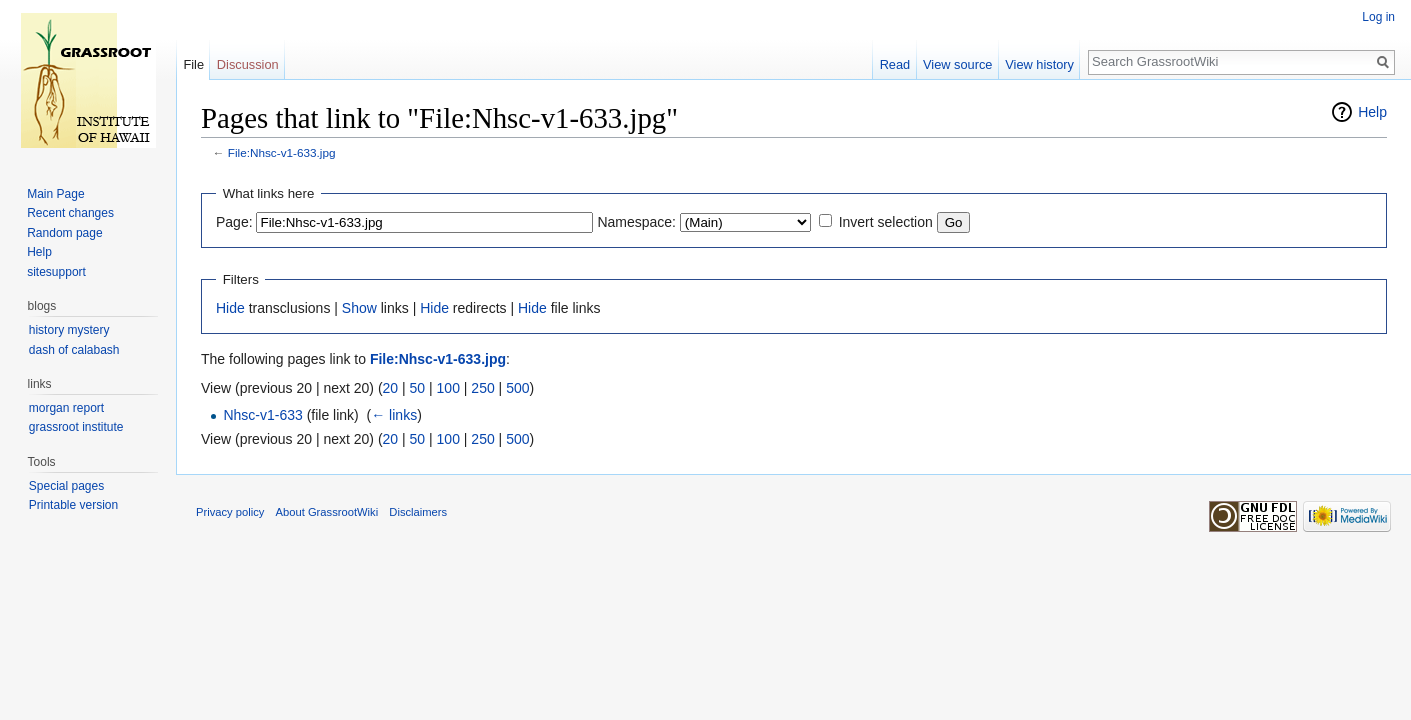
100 (448, 388)
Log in (1378, 17)
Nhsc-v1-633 (262, 415)
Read (895, 64)
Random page (64, 233)
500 (517, 388)
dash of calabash (74, 350)
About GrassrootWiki (327, 512)
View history (1039, 64)
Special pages (66, 486)
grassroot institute (76, 427)
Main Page (55, 194)
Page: (234, 222)
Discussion (248, 64)
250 (482, 388)
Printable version (73, 505)
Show (359, 308)
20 (391, 388)
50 (418, 388)
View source (957, 64)
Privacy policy (230, 512)
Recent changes (70, 213)
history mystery (69, 330)
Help (1372, 112)
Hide (230, 308)
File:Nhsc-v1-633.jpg (282, 152)
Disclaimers (418, 512)
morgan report (66, 408)
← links (394, 415)
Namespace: (636, 222)
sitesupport (56, 272)
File (193, 64)
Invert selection (886, 222)
